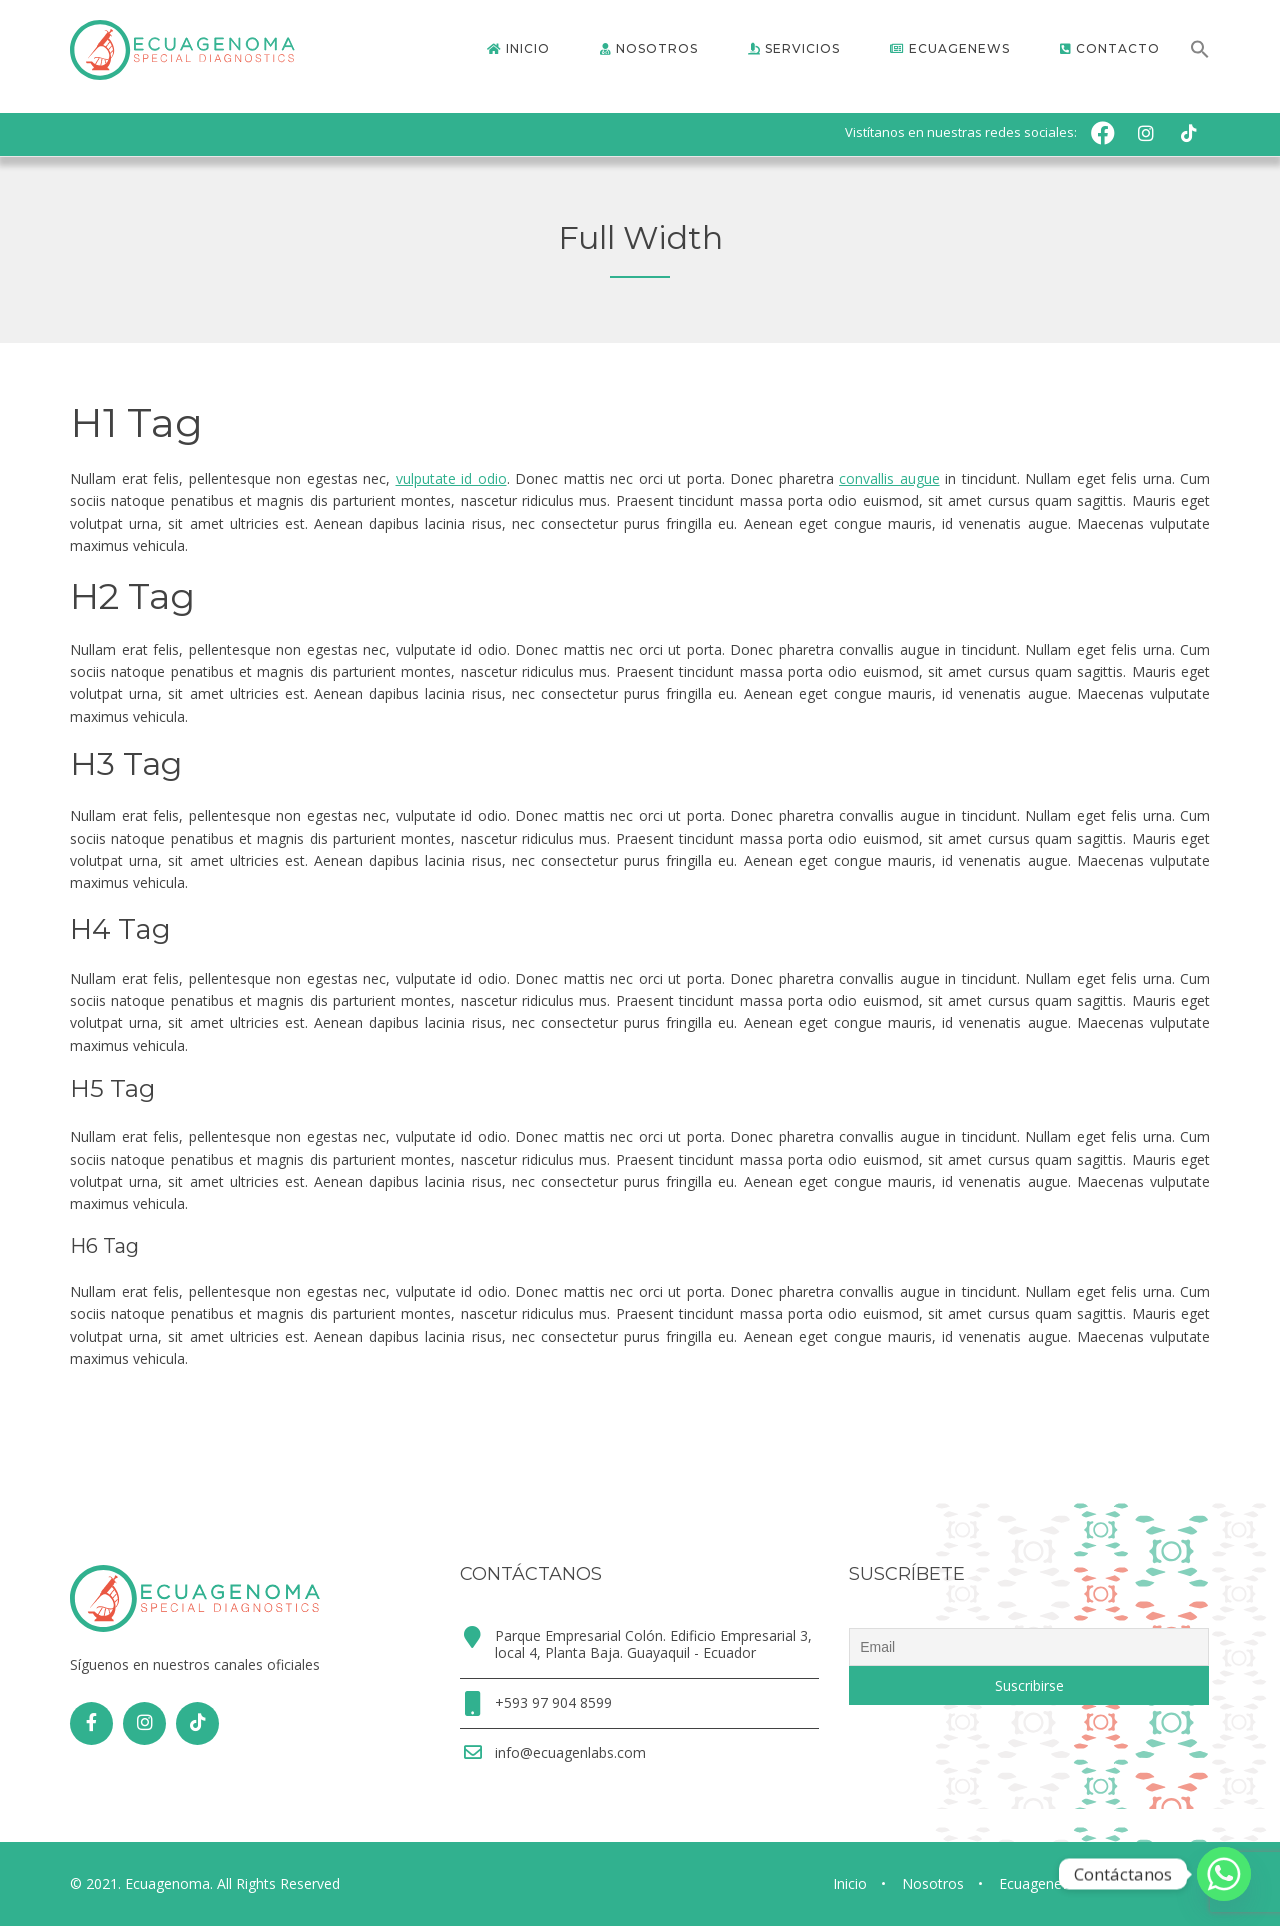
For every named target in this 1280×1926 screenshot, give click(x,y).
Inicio (850, 1883)
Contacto (1145, 1883)
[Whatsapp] (1224, 1874)
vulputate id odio (451, 478)
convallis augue (889, 478)
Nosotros (933, 1883)
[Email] (1029, 1647)
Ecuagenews (1039, 1883)
